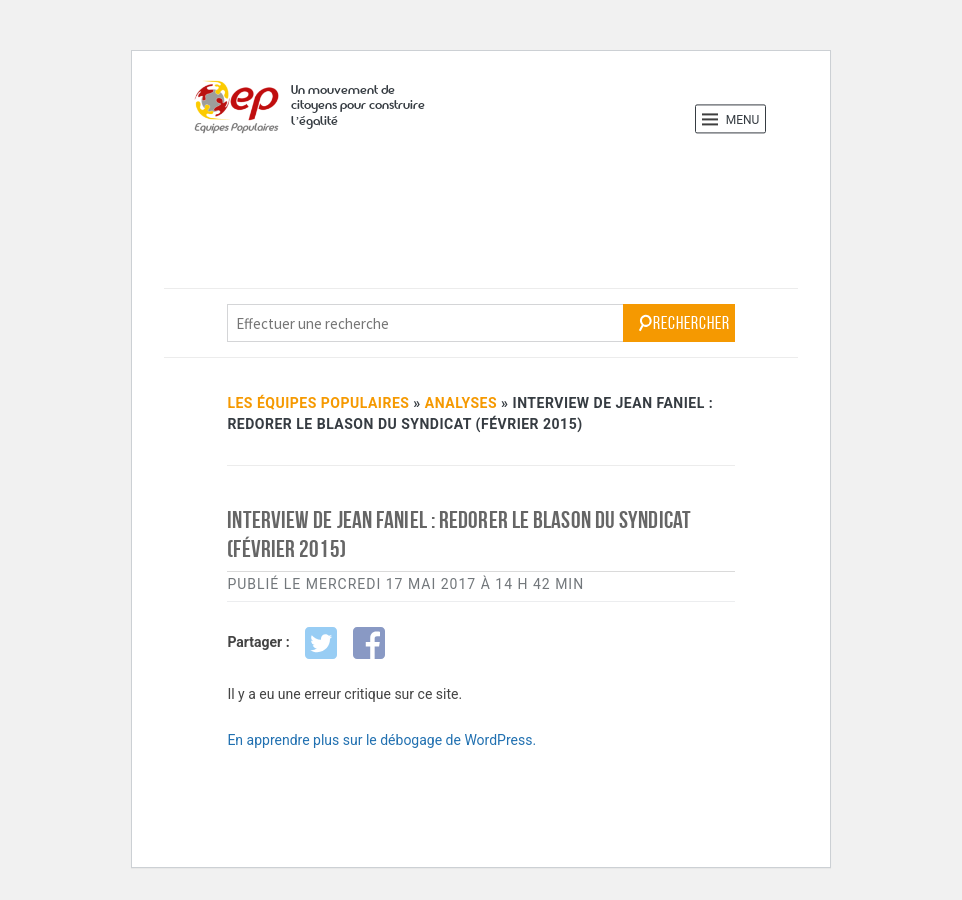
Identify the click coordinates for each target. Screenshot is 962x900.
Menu (731, 119)
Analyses (461, 403)
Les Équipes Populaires (318, 403)
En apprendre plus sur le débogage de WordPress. (381, 740)
